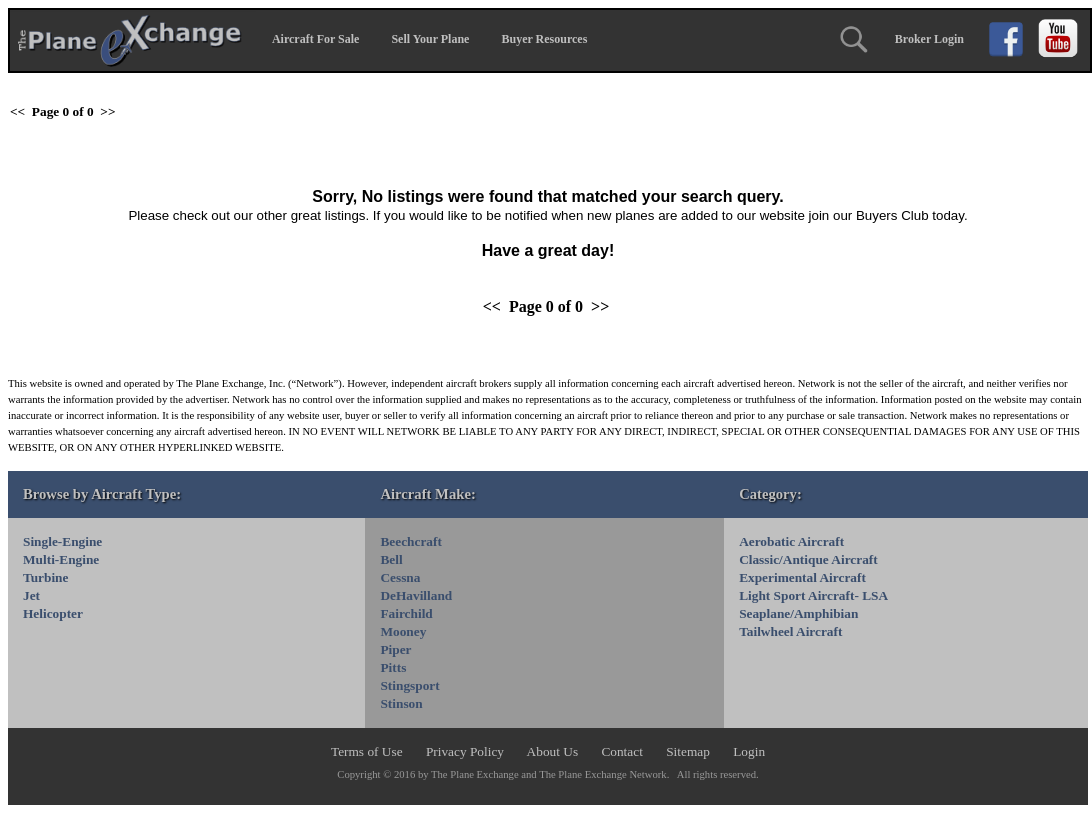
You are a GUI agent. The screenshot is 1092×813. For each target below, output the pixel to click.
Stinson (401, 703)
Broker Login (929, 39)
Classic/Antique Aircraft (808, 559)
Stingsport (409, 685)
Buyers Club (892, 215)
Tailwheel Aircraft (790, 631)
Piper (395, 649)
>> (107, 111)
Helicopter (53, 613)
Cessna (400, 577)
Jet (31, 595)
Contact (623, 751)
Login (749, 751)
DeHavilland (416, 595)
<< (17, 111)
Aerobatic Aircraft (791, 541)
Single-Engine (62, 541)
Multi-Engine (61, 559)
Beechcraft (410, 541)
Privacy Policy (466, 751)
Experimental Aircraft (802, 577)
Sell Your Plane (430, 39)
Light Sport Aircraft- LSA (813, 595)
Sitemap (689, 751)
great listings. (330, 215)
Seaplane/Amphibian (798, 613)
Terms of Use (368, 751)
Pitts (393, 667)
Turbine (45, 577)
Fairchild (406, 613)
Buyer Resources (544, 39)
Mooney (403, 631)
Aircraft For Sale (316, 39)
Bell (391, 559)
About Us (554, 751)
